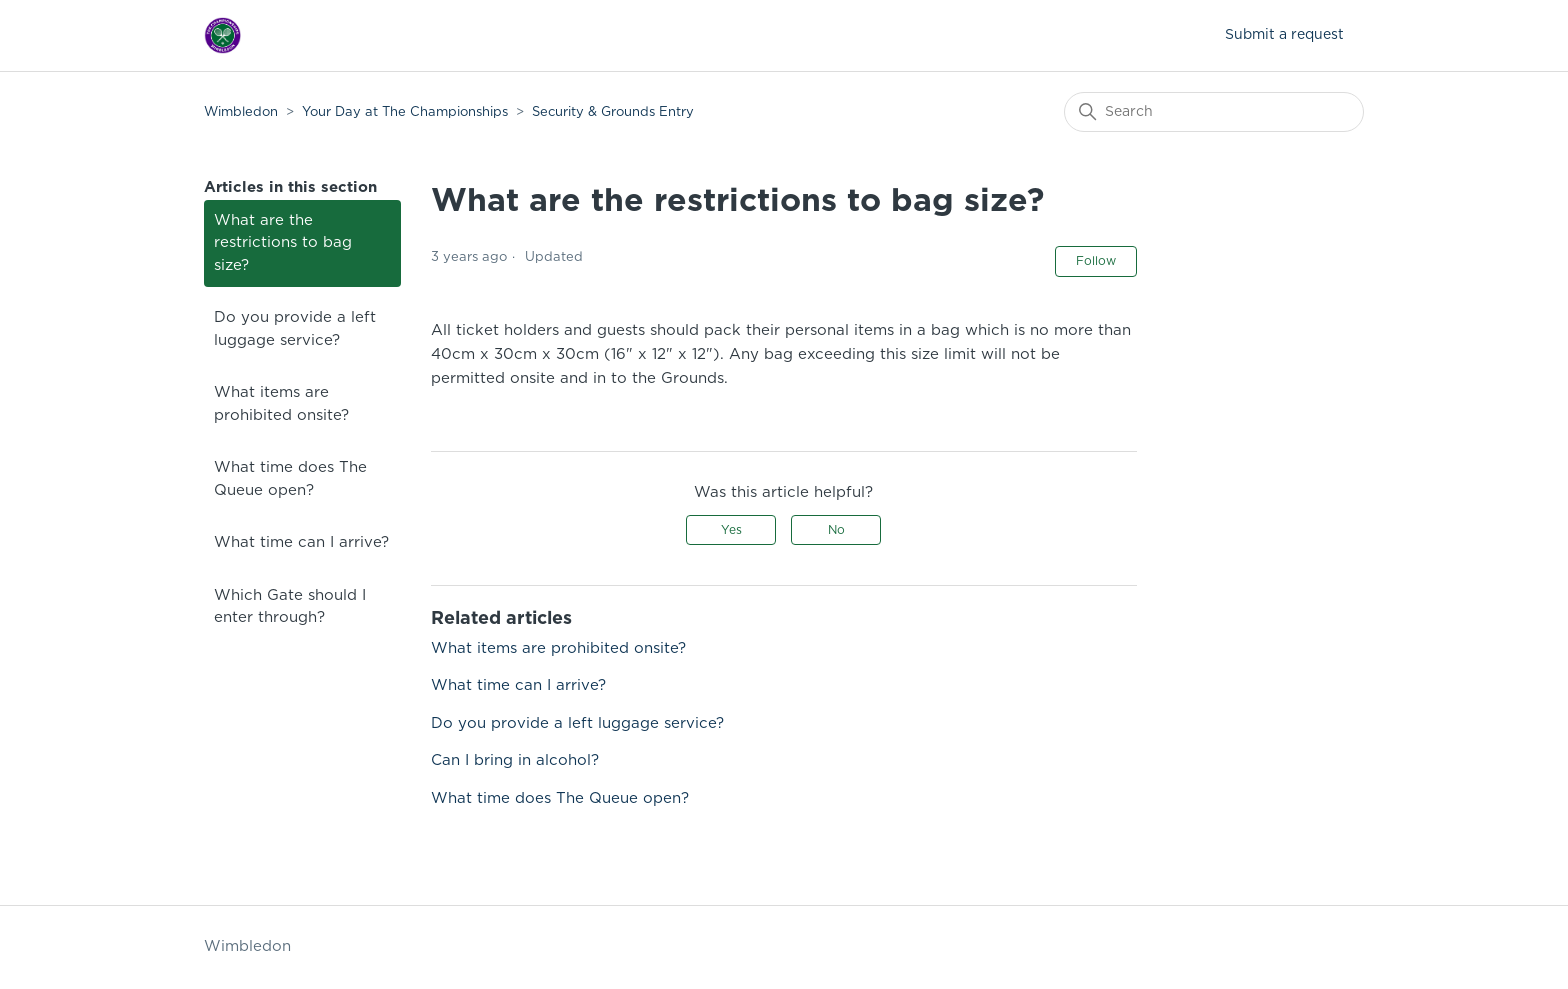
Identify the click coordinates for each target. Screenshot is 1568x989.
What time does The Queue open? (290, 479)
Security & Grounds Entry (613, 112)
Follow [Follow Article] (1096, 261)
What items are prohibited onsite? (281, 404)
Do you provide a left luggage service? (295, 329)
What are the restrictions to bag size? (283, 243)
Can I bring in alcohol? (515, 760)
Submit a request (1284, 35)
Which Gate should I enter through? (290, 607)
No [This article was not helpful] (836, 530)
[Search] (1214, 112)
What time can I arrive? (301, 542)
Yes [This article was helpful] (731, 530)
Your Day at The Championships (405, 112)
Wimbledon (243, 112)
